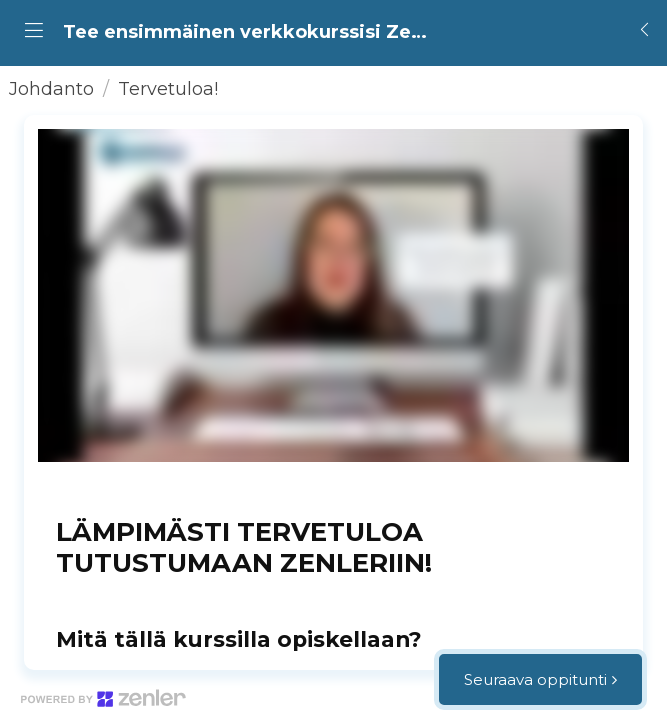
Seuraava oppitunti (535, 679)
